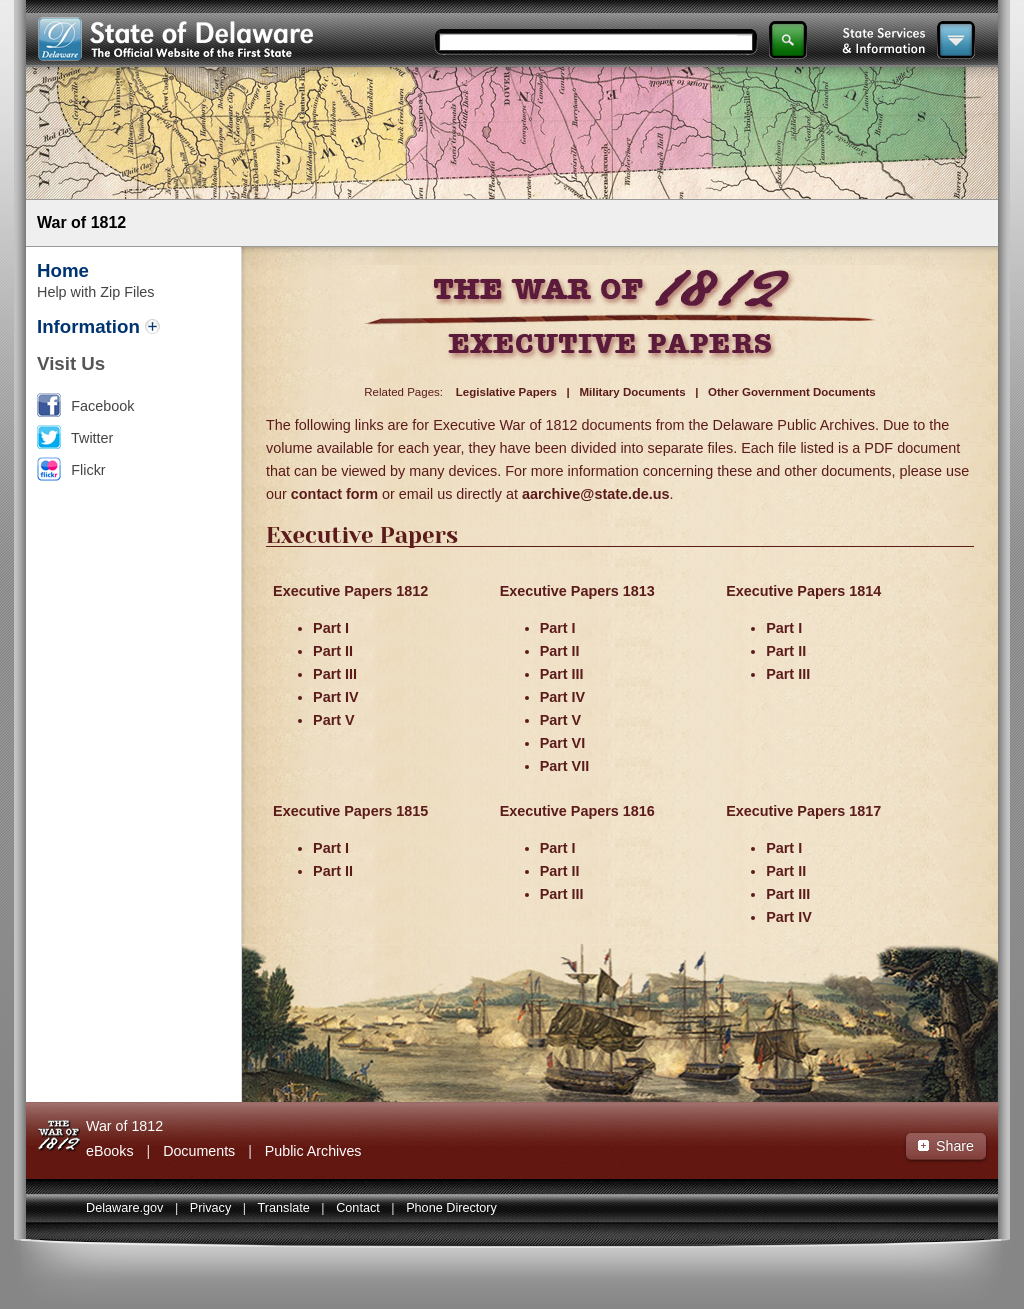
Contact (358, 1208)
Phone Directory (451, 1208)
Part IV (336, 697)
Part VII (565, 766)
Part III (335, 674)
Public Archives (313, 1151)
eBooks (110, 1151)
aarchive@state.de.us (596, 494)
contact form (334, 494)
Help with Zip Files (96, 292)
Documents (199, 1151)
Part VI (563, 743)
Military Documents (632, 392)
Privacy (211, 1208)
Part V (334, 720)
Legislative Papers (506, 392)
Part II (333, 651)
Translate (284, 1208)
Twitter (92, 438)
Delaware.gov (124, 1208)
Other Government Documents (792, 392)
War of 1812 (81, 222)
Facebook (102, 406)
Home (63, 270)
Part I (331, 628)
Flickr (88, 470)
